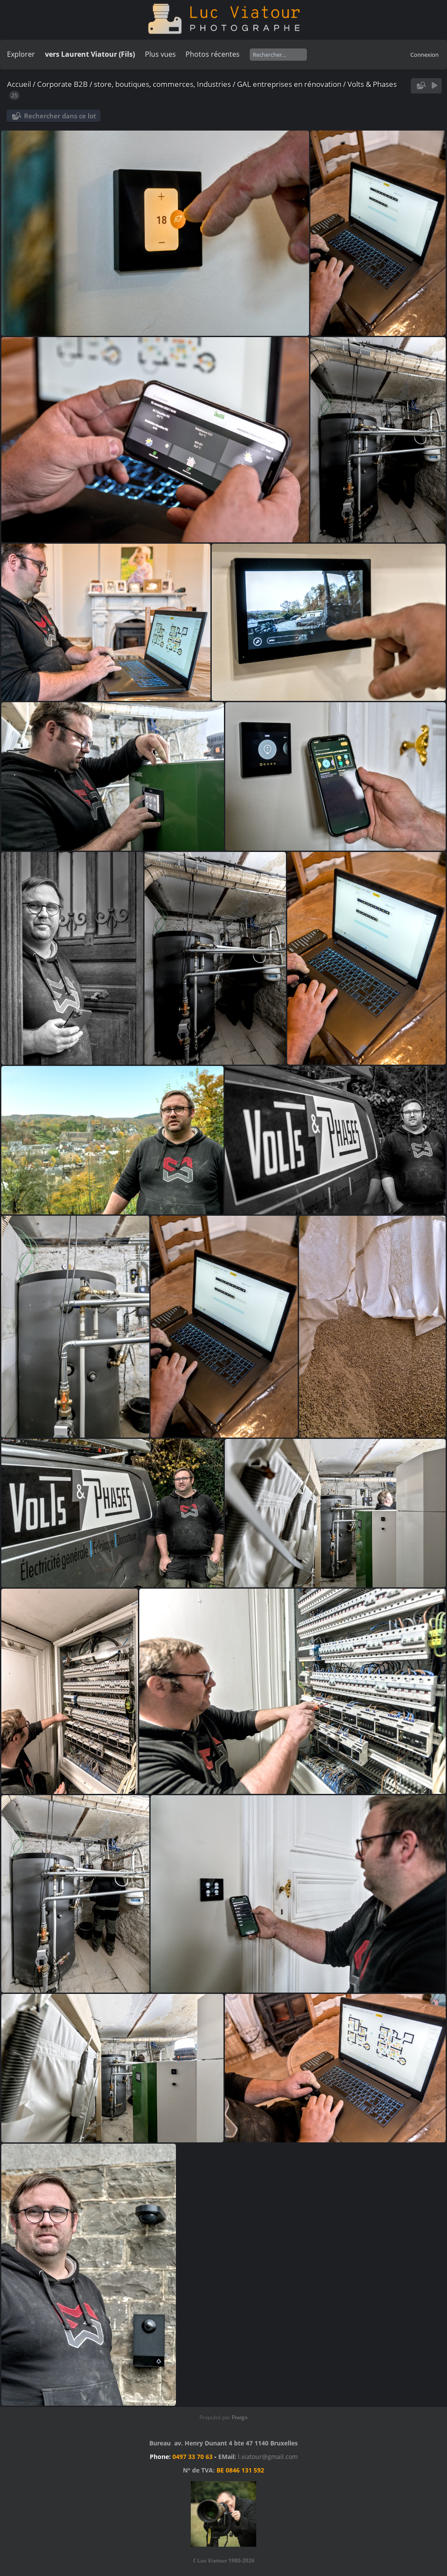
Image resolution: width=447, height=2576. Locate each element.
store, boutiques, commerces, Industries (162, 84)
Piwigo (240, 2417)
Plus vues (160, 54)
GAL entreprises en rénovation (289, 84)
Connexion (424, 55)
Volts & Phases (372, 84)
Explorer (21, 54)
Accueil (19, 84)
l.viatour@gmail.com (268, 2456)
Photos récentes (213, 54)
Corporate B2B (62, 84)
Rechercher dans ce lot (60, 115)
